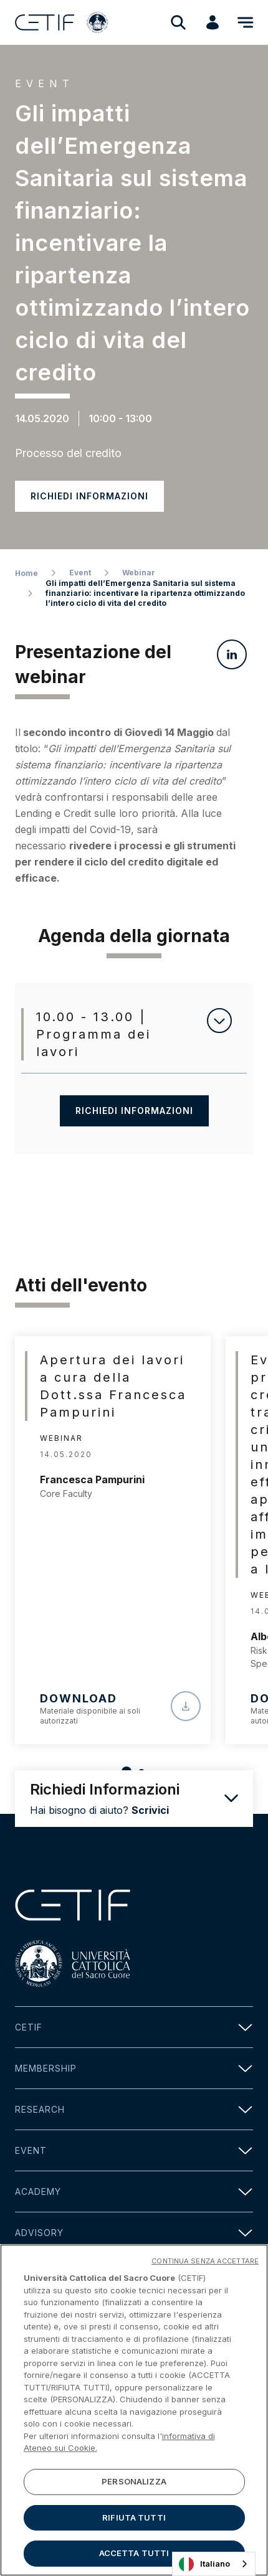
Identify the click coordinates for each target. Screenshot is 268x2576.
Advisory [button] (134, 2232)
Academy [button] (134, 2191)
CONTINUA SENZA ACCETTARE (205, 2265)
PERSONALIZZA (134, 2485)
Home (26, 573)
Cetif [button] (134, 2027)
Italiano (204, 2564)
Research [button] (134, 2109)
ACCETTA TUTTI (134, 2557)
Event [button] (134, 2150)
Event (80, 572)
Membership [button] (134, 2068)
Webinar (138, 572)
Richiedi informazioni (89, 496)
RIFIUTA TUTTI (134, 2521)
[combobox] (214, 2564)
